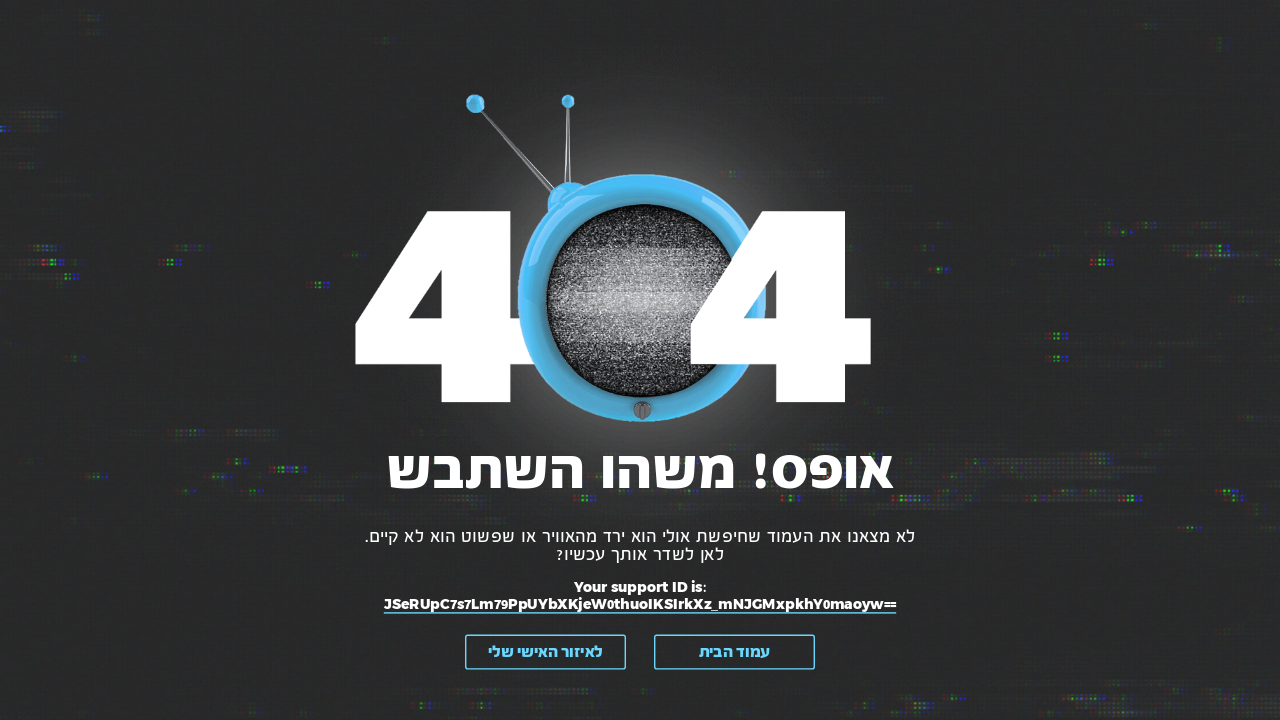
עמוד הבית (734, 651)
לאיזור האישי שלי (545, 651)
